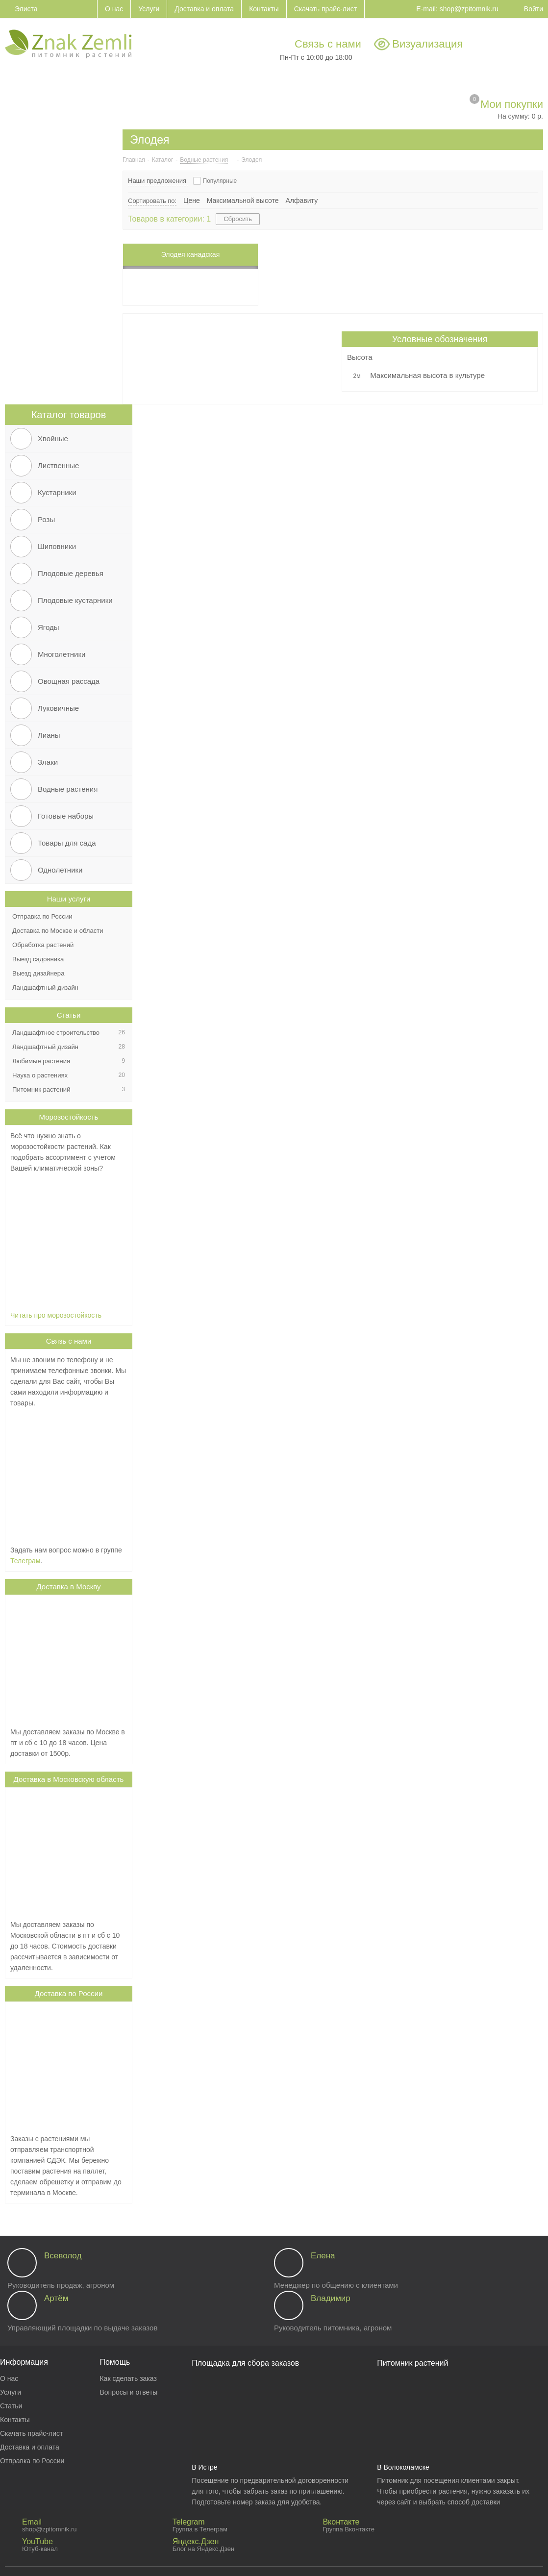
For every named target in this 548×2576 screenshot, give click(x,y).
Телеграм (25, 1561)
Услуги (10, 2392)
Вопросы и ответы (128, 2392)
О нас (9, 2378)
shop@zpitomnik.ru (469, 9)
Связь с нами (328, 44)
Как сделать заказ (128, 2378)
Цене (191, 200)
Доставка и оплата (29, 2447)
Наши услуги (69, 899)
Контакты (14, 2420)
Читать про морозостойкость (55, 1315)
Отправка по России (32, 2461)
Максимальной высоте (243, 200)
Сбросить (238, 219)
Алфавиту (302, 200)
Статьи (69, 1015)
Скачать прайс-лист (31, 2433)
